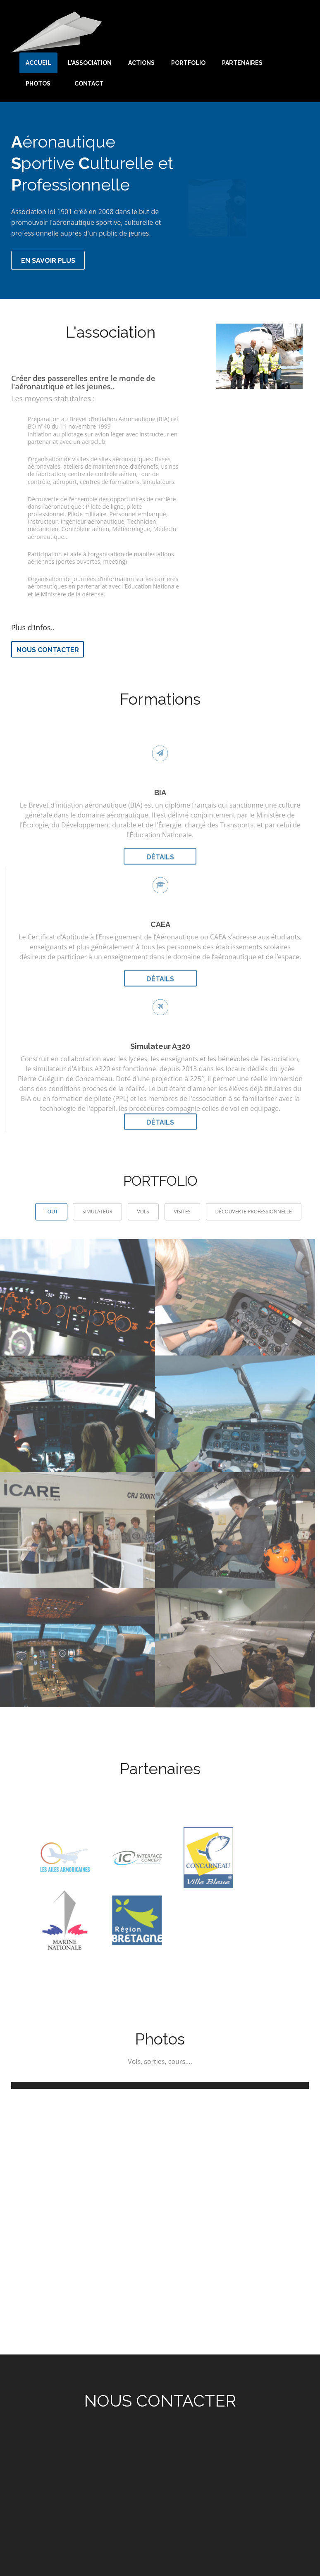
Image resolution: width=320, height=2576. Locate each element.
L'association (90, 63)
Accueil (38, 63)
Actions (141, 63)
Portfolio (188, 63)
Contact (88, 83)
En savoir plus (48, 261)
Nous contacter (48, 650)
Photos (38, 83)
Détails (160, 852)
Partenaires (242, 63)
